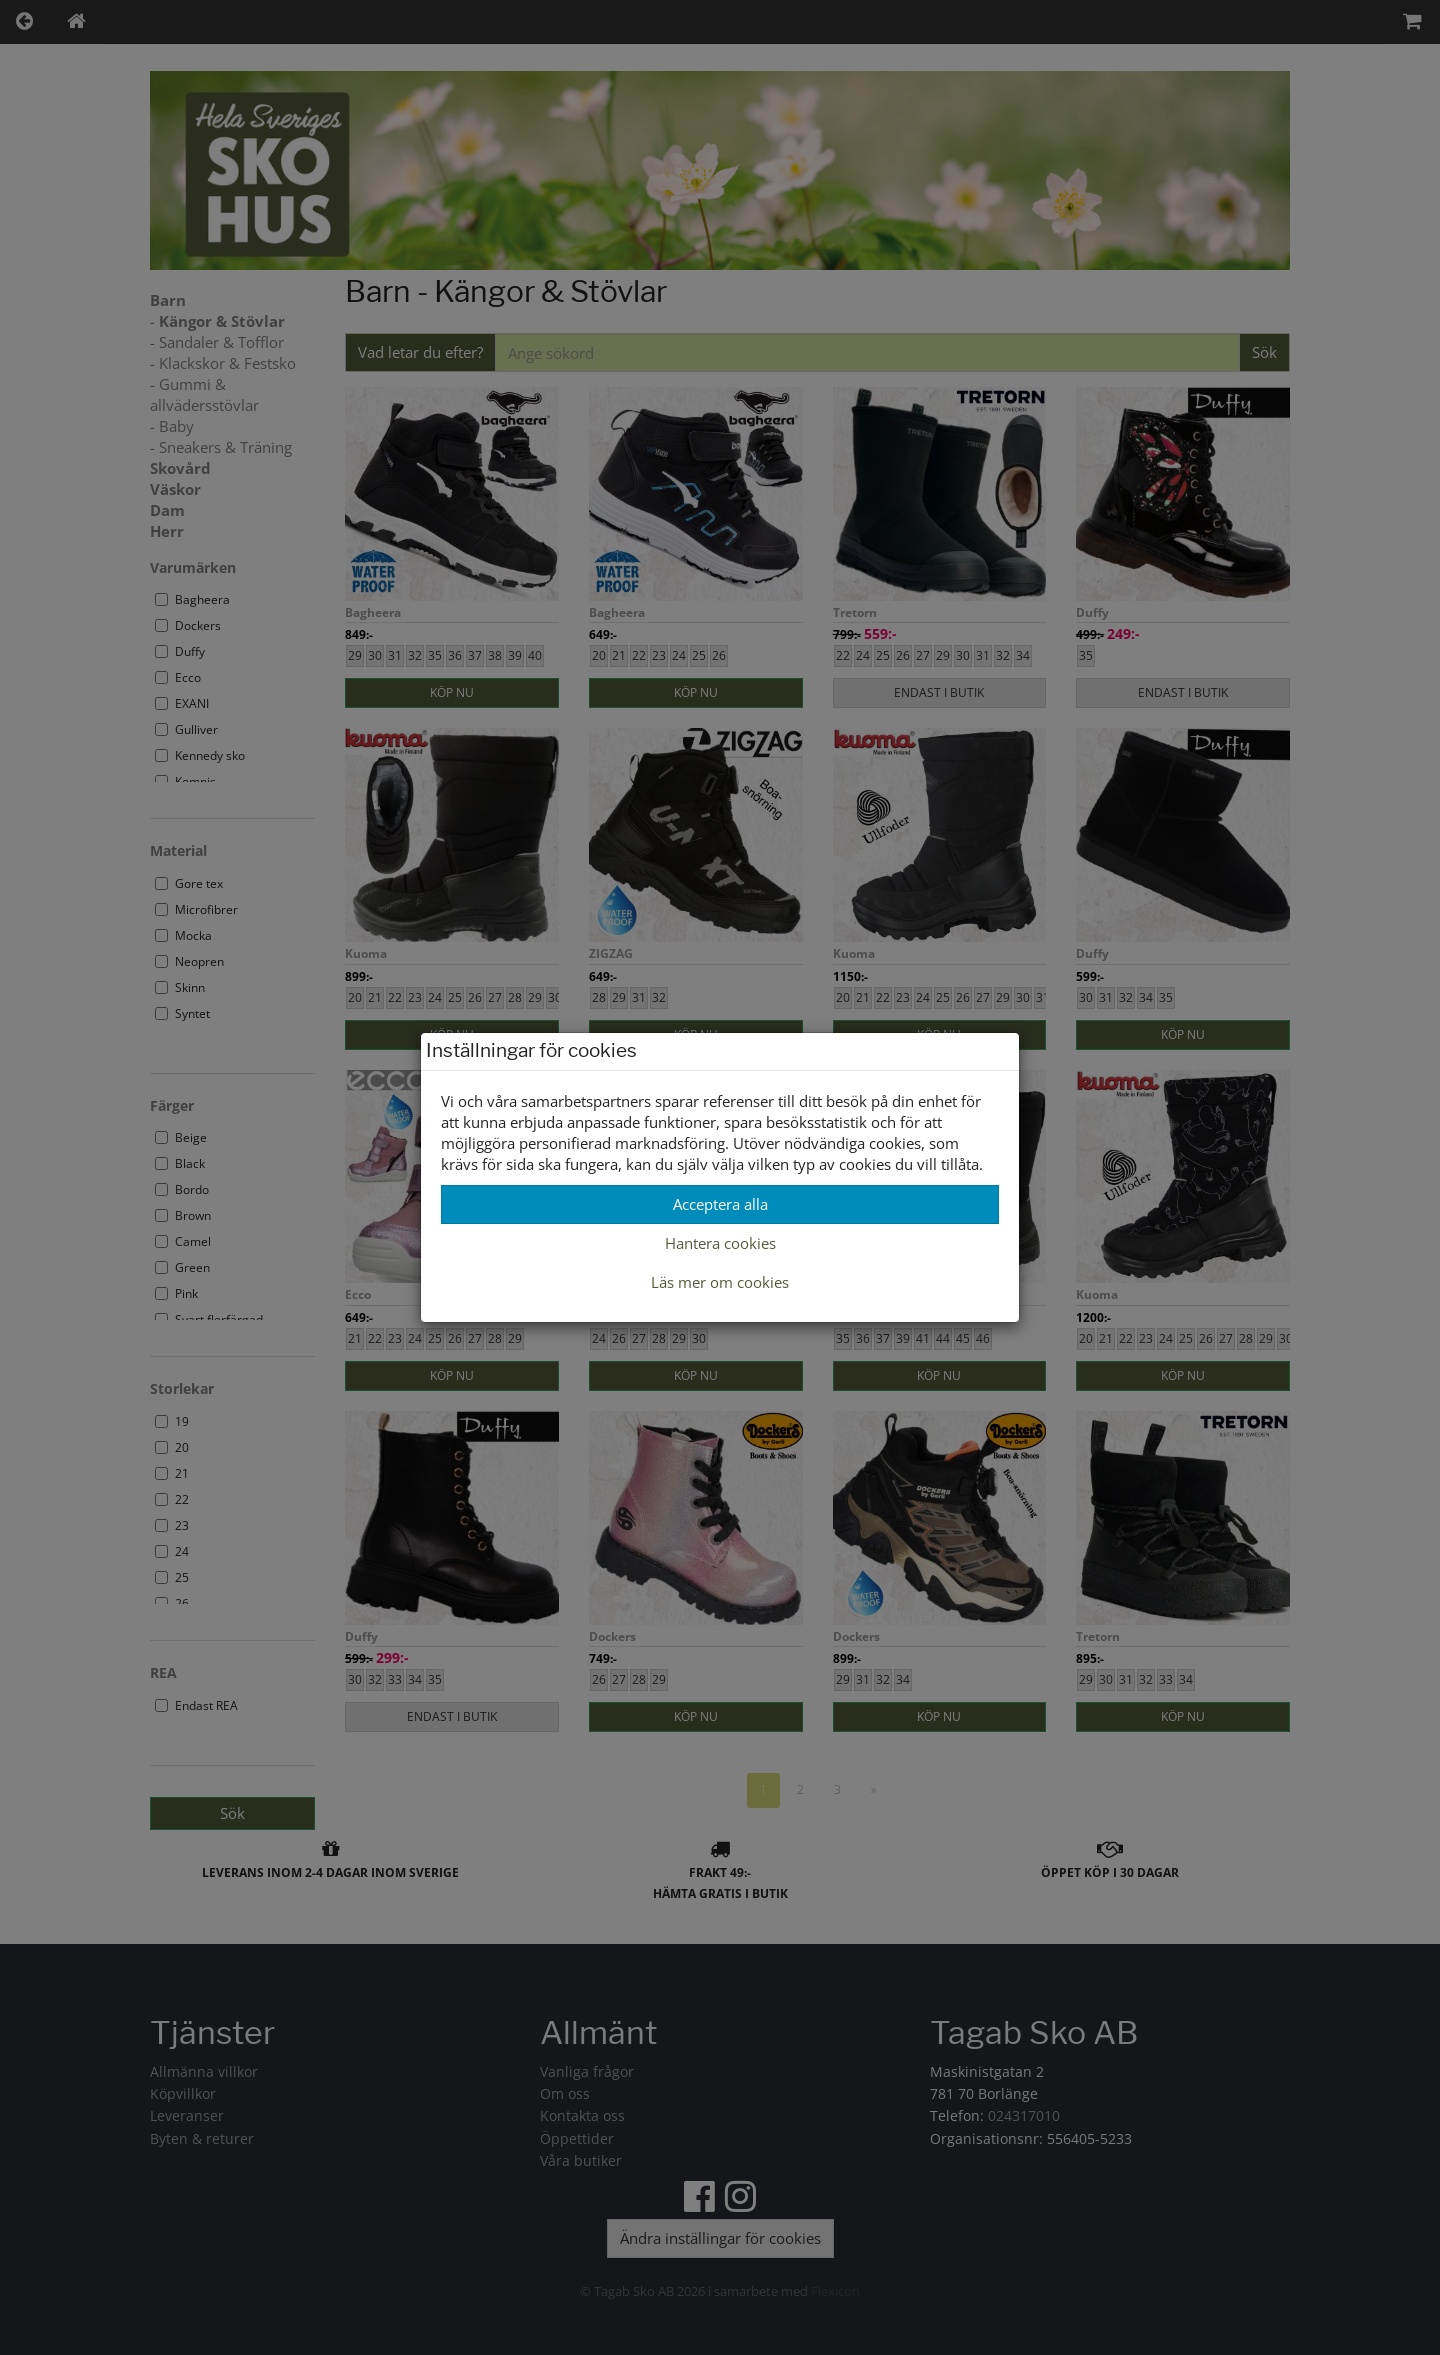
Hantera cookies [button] (720, 1243)
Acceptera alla (720, 1204)
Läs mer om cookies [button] (720, 1282)
